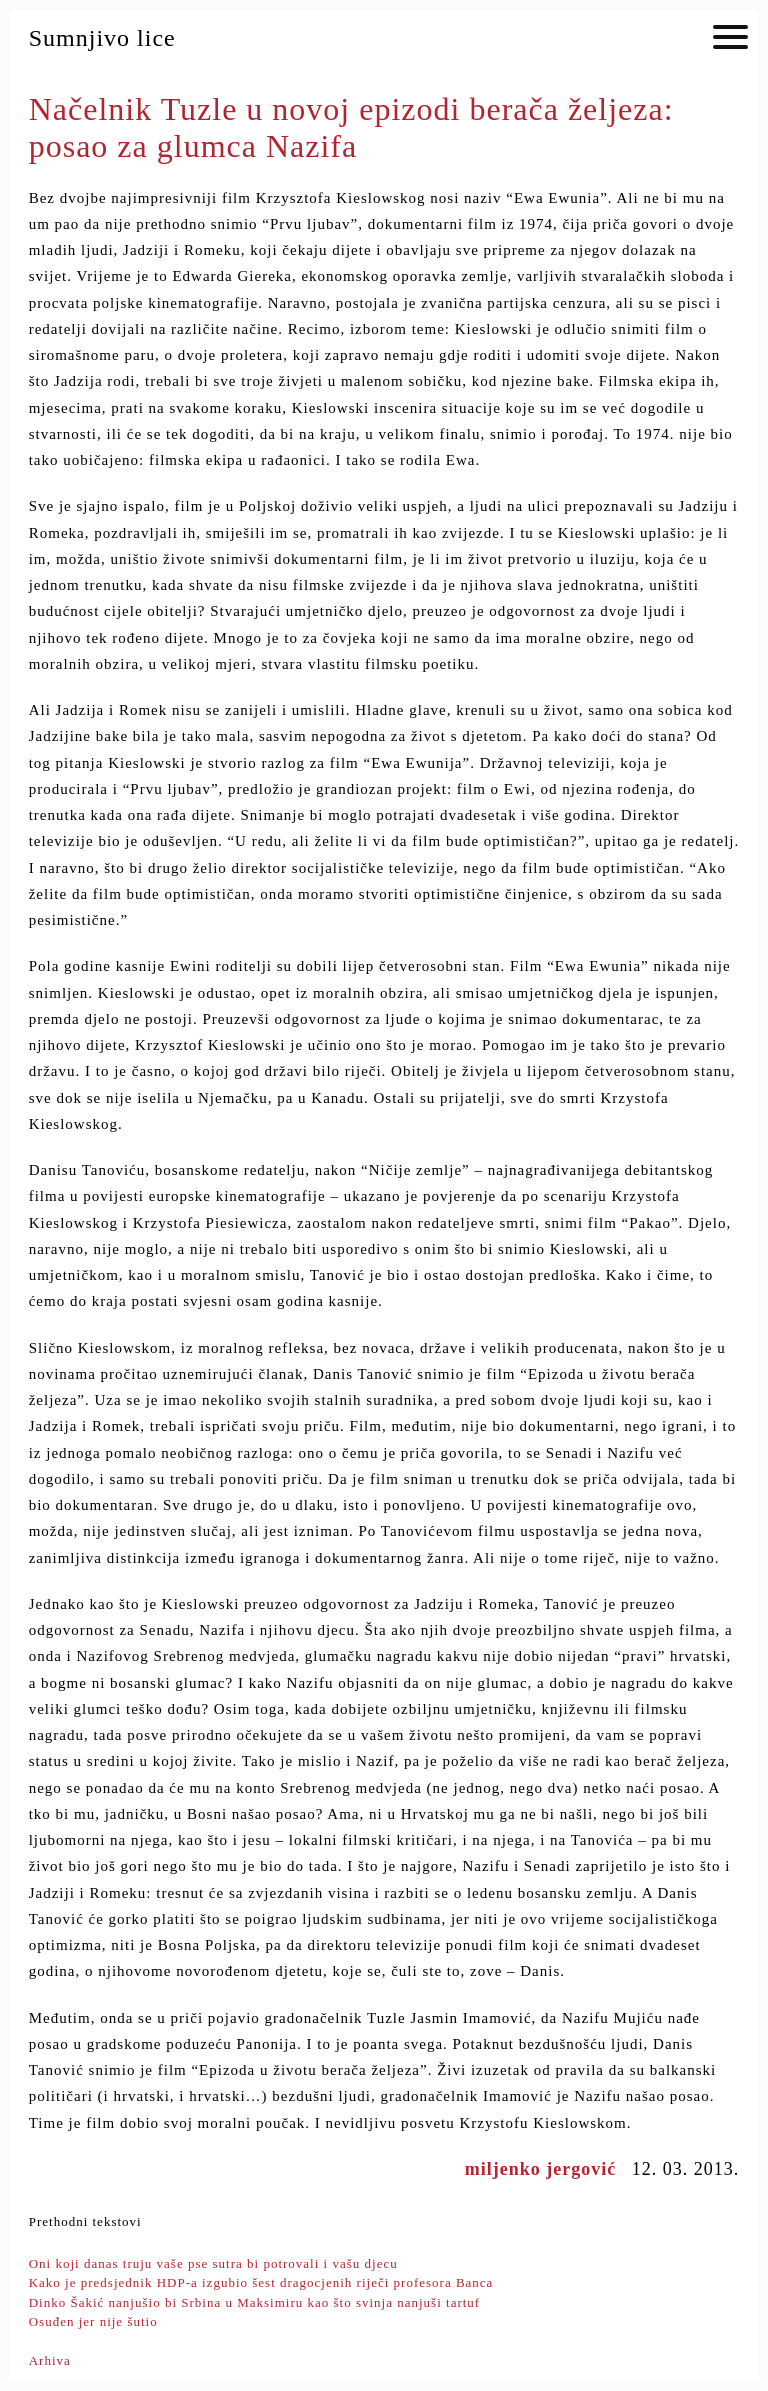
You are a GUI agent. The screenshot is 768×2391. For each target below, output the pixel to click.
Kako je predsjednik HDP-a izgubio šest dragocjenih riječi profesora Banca (261, 2282)
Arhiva (50, 2360)
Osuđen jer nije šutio (93, 2321)
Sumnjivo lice (102, 38)
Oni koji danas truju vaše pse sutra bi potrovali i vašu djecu (213, 2263)
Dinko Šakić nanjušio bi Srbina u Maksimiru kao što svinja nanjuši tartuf (255, 2302)
